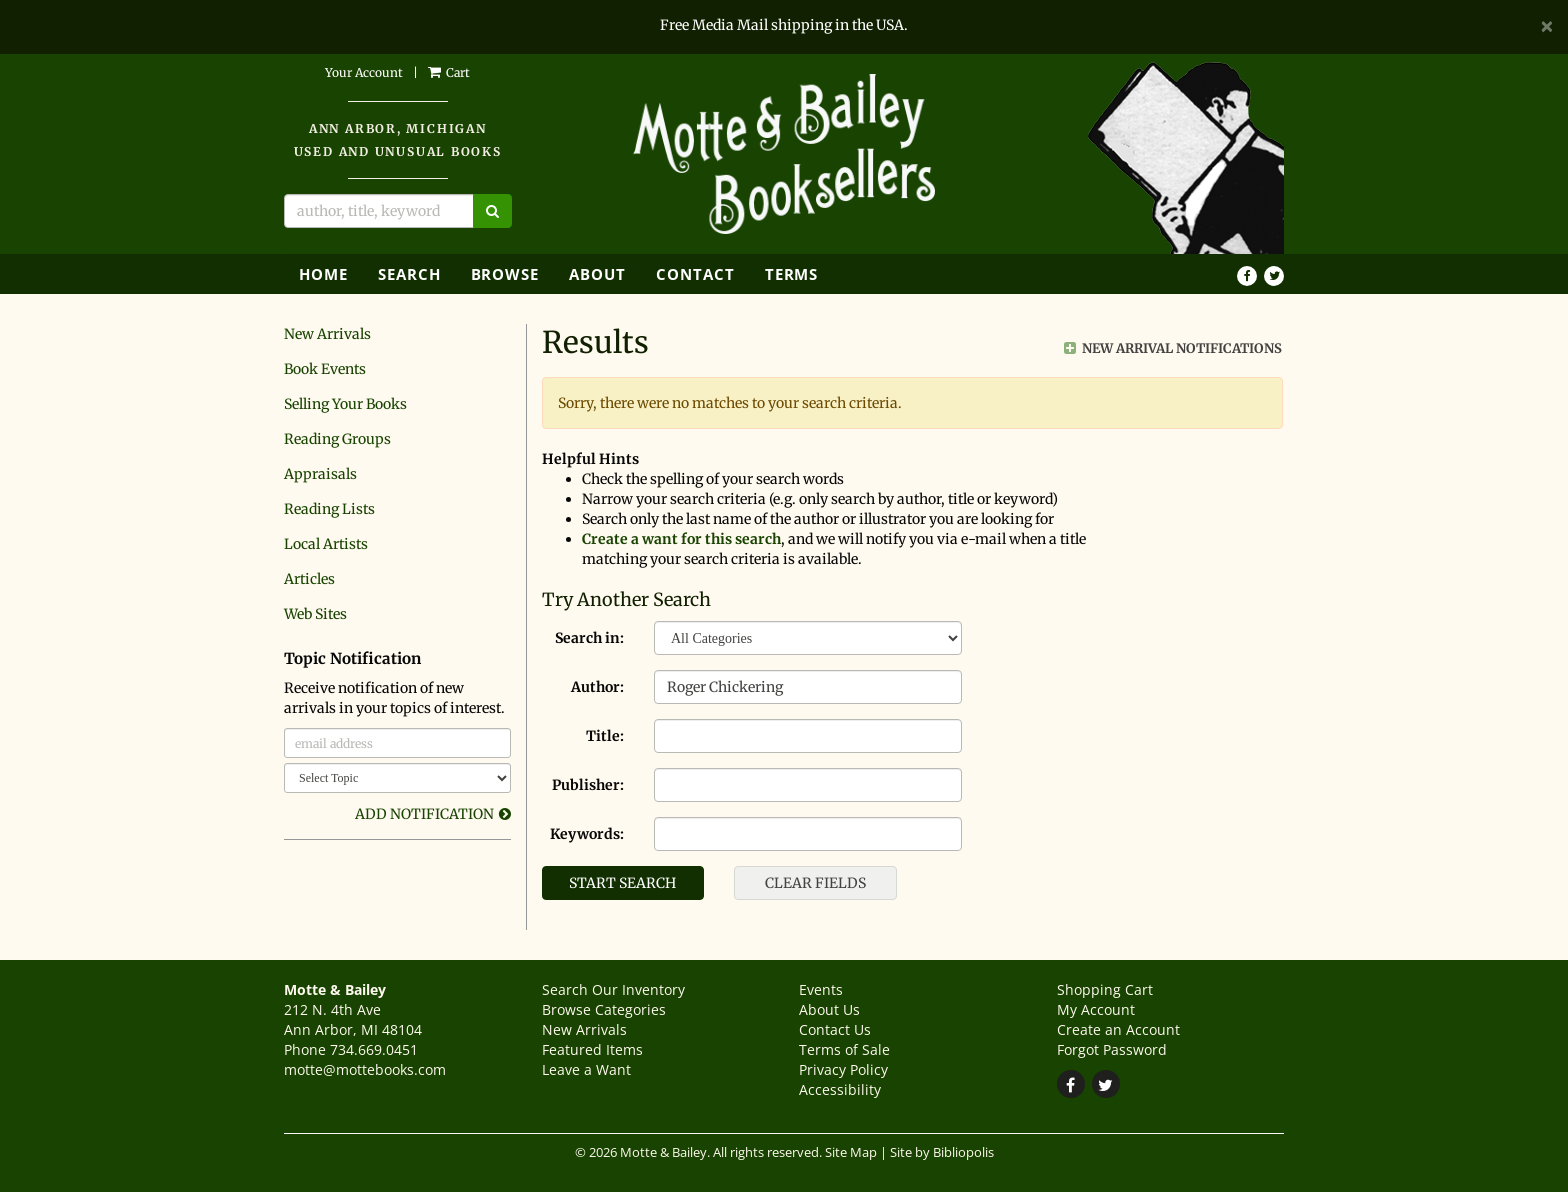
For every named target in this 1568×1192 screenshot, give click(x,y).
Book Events (325, 369)
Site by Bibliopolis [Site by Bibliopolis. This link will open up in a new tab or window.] (942, 1152)
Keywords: (587, 834)
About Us (829, 1009)
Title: (605, 736)
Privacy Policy (843, 1069)
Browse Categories (604, 1009)
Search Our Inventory (613, 989)
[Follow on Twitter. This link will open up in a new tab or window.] (1274, 276)
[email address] (397, 743)
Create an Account (1118, 1029)
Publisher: (588, 785)
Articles (309, 579)
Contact (695, 274)
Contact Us (835, 1029)
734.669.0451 (374, 1049)
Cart (449, 72)
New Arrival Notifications (1173, 348)
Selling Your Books (345, 404)
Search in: (589, 638)
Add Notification (424, 814)
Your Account (364, 72)
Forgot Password (1112, 1049)
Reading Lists (329, 509)
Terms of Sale (844, 1049)
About (597, 274)
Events (821, 989)
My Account (1096, 1009)
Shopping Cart (1105, 989)
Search (409, 274)
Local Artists (326, 544)
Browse (505, 274)
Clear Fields (815, 883)
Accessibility (840, 1089)
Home (323, 274)
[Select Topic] (397, 778)
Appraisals (320, 474)
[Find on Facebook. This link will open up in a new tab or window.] (1247, 276)
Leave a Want (586, 1069)
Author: (597, 687)
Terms (792, 274)
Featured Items (592, 1049)
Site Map (851, 1152)
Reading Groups (337, 439)
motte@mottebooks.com (365, 1069)
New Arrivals (327, 334)
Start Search (622, 883)
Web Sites (315, 614)
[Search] (379, 211)
